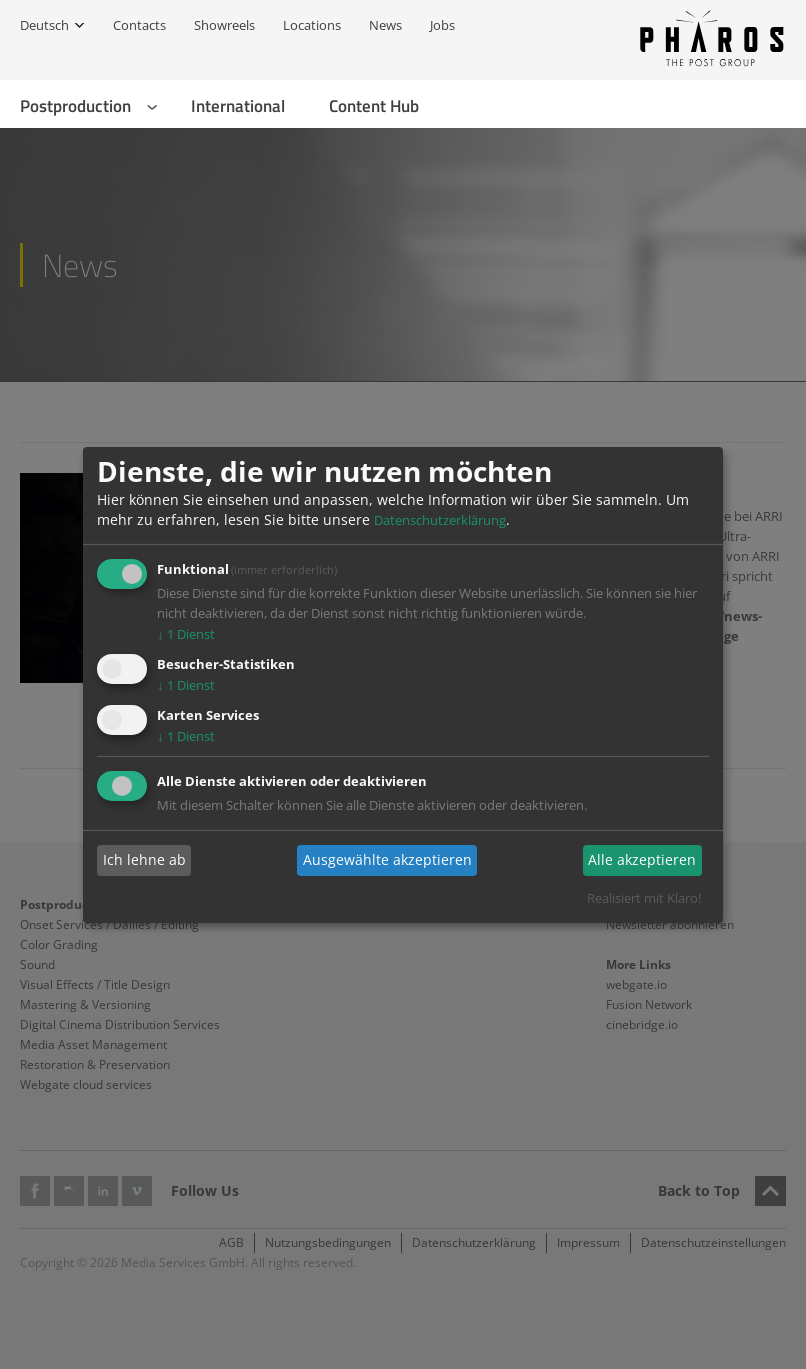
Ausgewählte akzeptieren (387, 859)
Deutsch (44, 25)
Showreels (224, 25)
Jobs (442, 25)
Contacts (139, 25)
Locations (312, 25)
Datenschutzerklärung (440, 520)
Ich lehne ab (144, 859)
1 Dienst (186, 634)
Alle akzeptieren (642, 859)
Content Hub (374, 106)
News (385, 25)
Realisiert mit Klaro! (644, 898)
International (238, 106)
